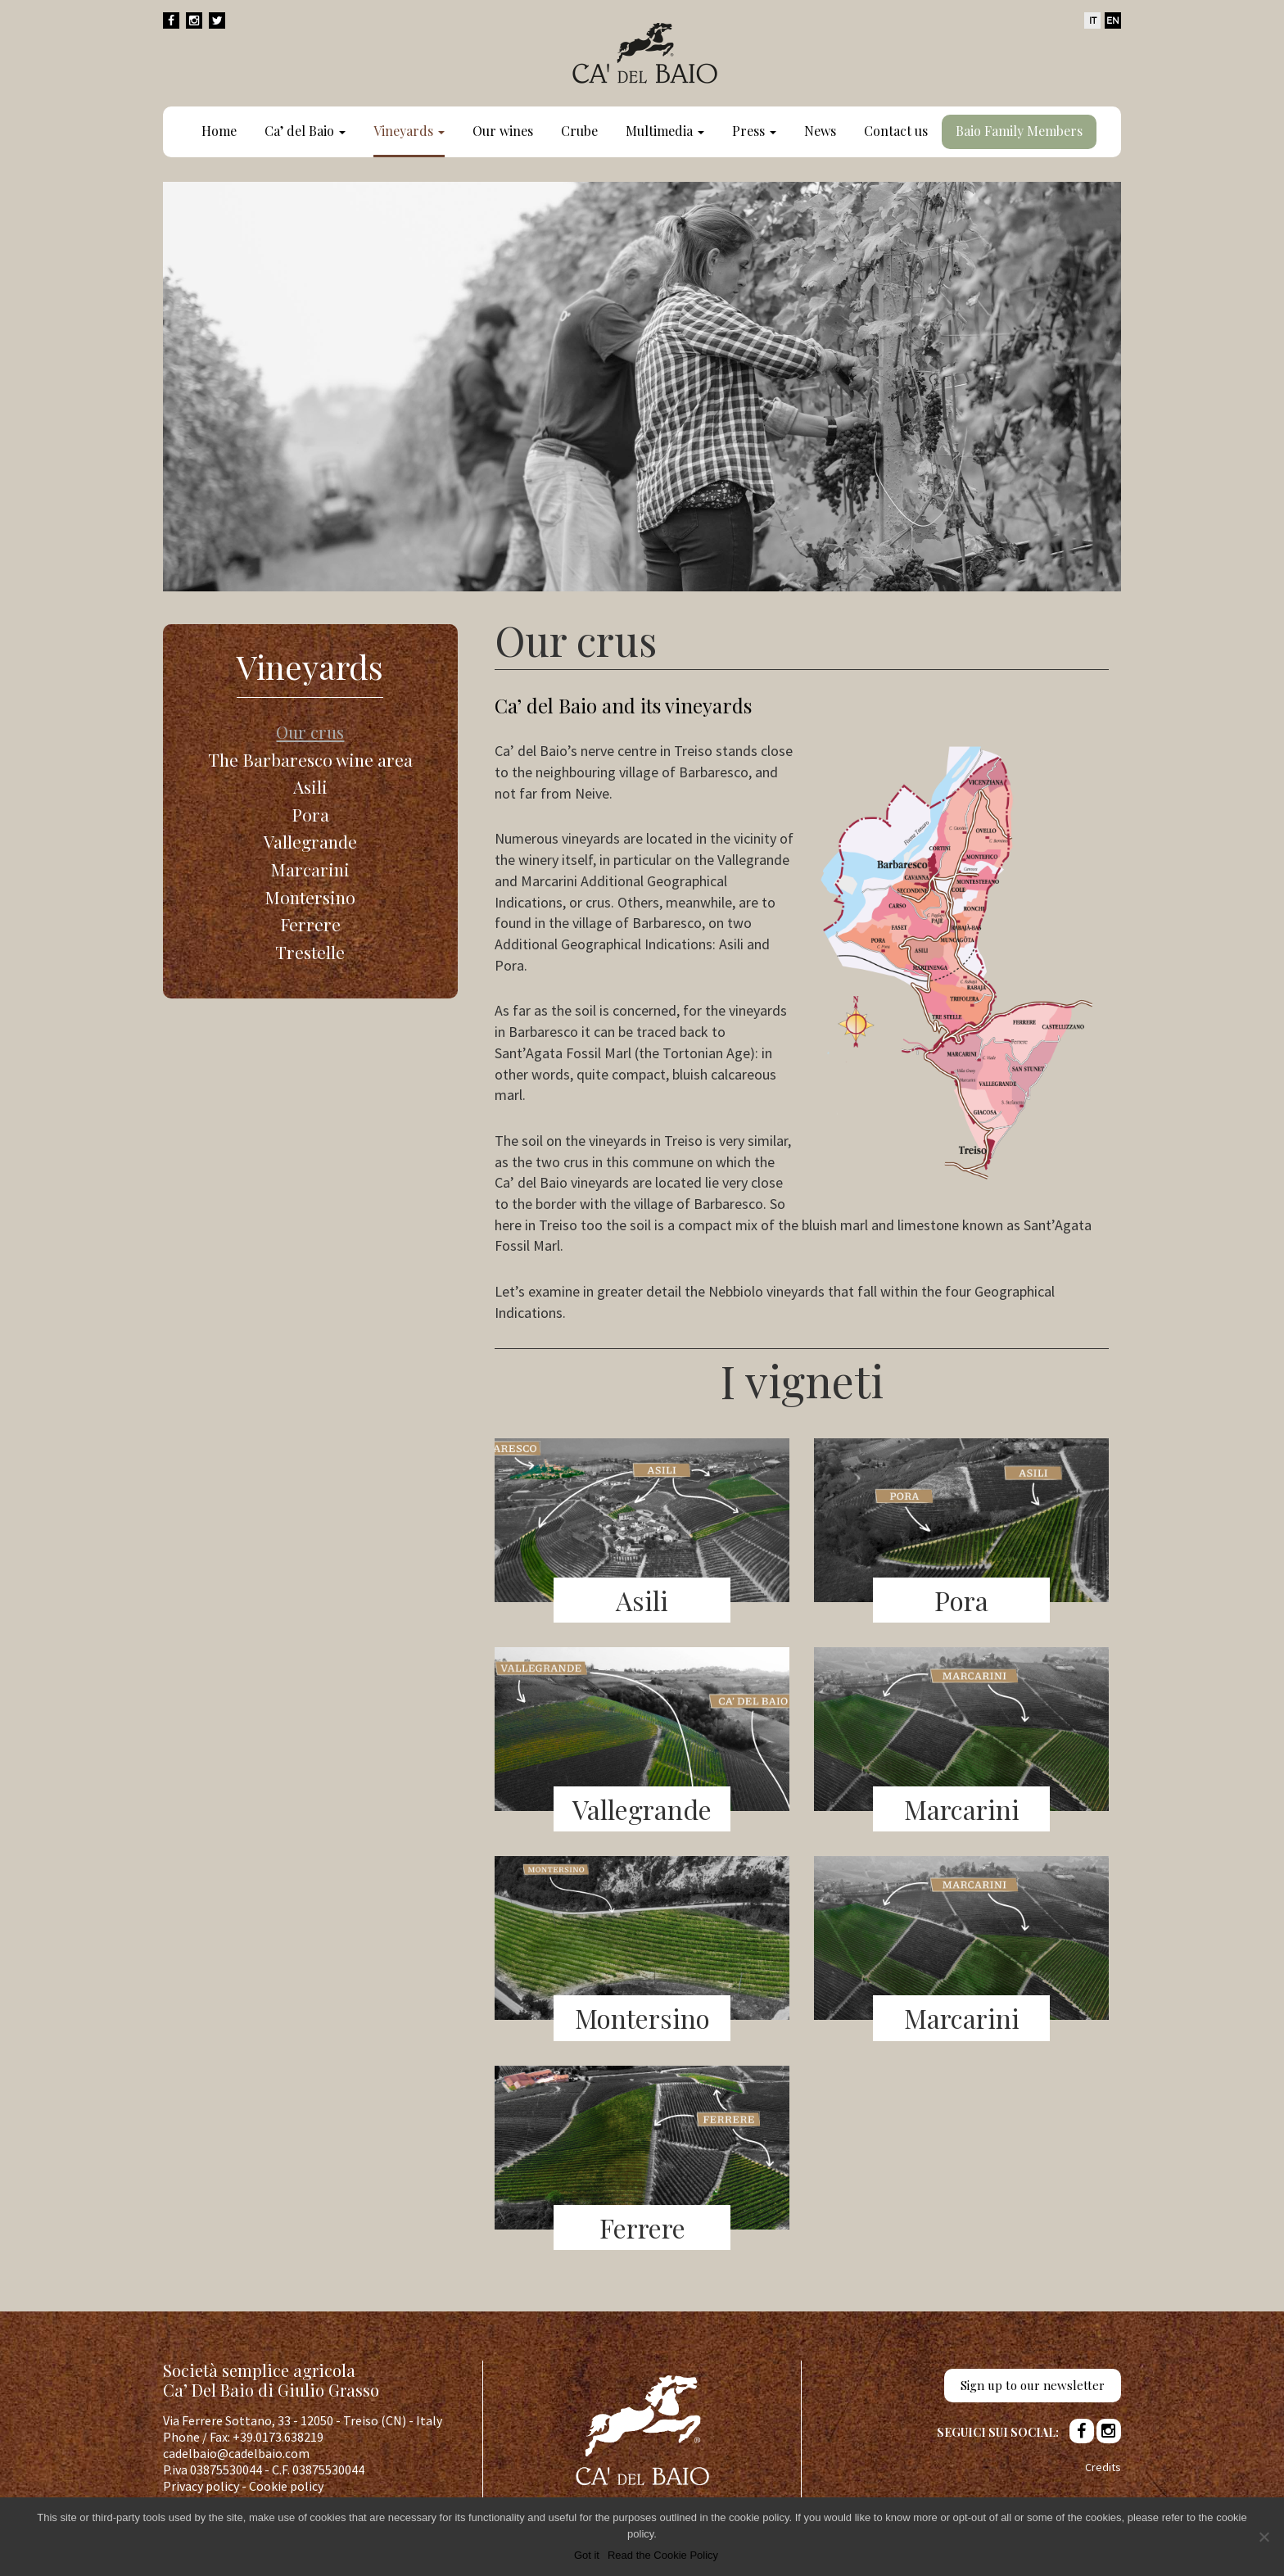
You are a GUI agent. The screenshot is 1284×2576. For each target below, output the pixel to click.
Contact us (896, 130)
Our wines (502, 130)
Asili (310, 786)
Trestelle (310, 951)
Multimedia (665, 130)
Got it (586, 2555)
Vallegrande (310, 841)
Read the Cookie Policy (663, 2555)
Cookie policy (286, 2486)
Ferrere (310, 923)
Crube (579, 130)
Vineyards (409, 130)
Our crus (310, 731)
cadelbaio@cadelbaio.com (236, 2453)
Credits (1103, 2467)
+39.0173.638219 (278, 2437)
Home (219, 130)
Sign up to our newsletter (1033, 2385)
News (820, 130)
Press (754, 130)
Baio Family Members (1019, 130)
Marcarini (310, 869)
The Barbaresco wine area (310, 759)
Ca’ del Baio (305, 130)
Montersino (309, 896)
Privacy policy (201, 2486)
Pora (310, 814)
